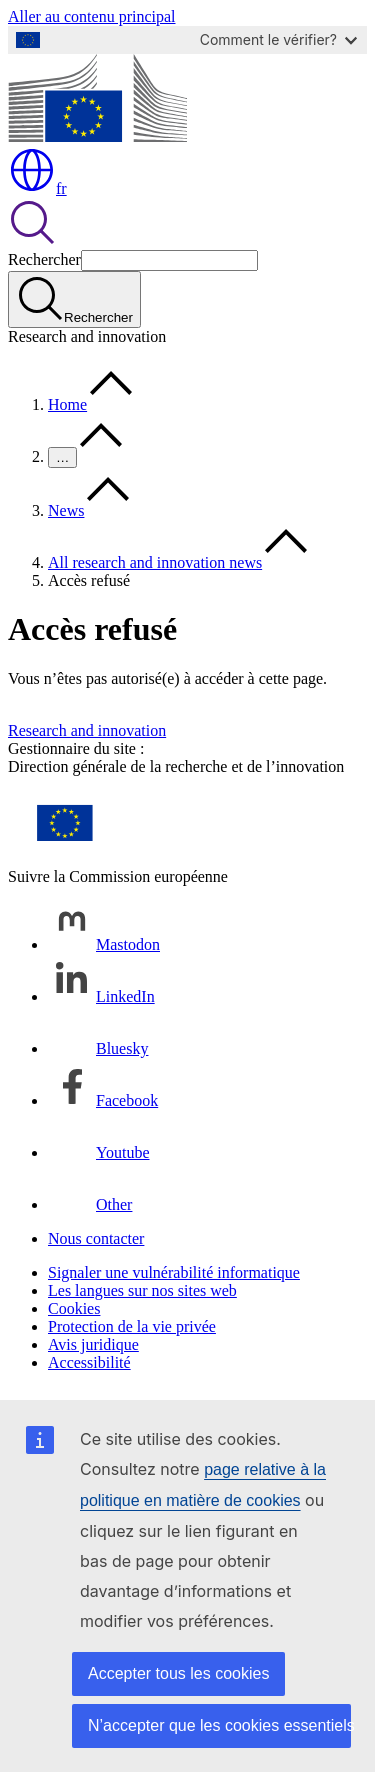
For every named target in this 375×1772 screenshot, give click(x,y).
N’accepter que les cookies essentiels (219, 1725)
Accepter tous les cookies (178, 1673)
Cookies (74, 1308)
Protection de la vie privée (132, 1326)
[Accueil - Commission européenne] (97, 136)
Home (67, 404)
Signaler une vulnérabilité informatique (174, 1272)
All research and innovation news (155, 562)
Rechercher (44, 259)
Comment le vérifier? (278, 39)
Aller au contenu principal (92, 16)
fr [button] (37, 188)
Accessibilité (89, 1362)
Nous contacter (96, 1238)
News (66, 510)
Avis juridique (93, 1344)
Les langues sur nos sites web (142, 1290)
